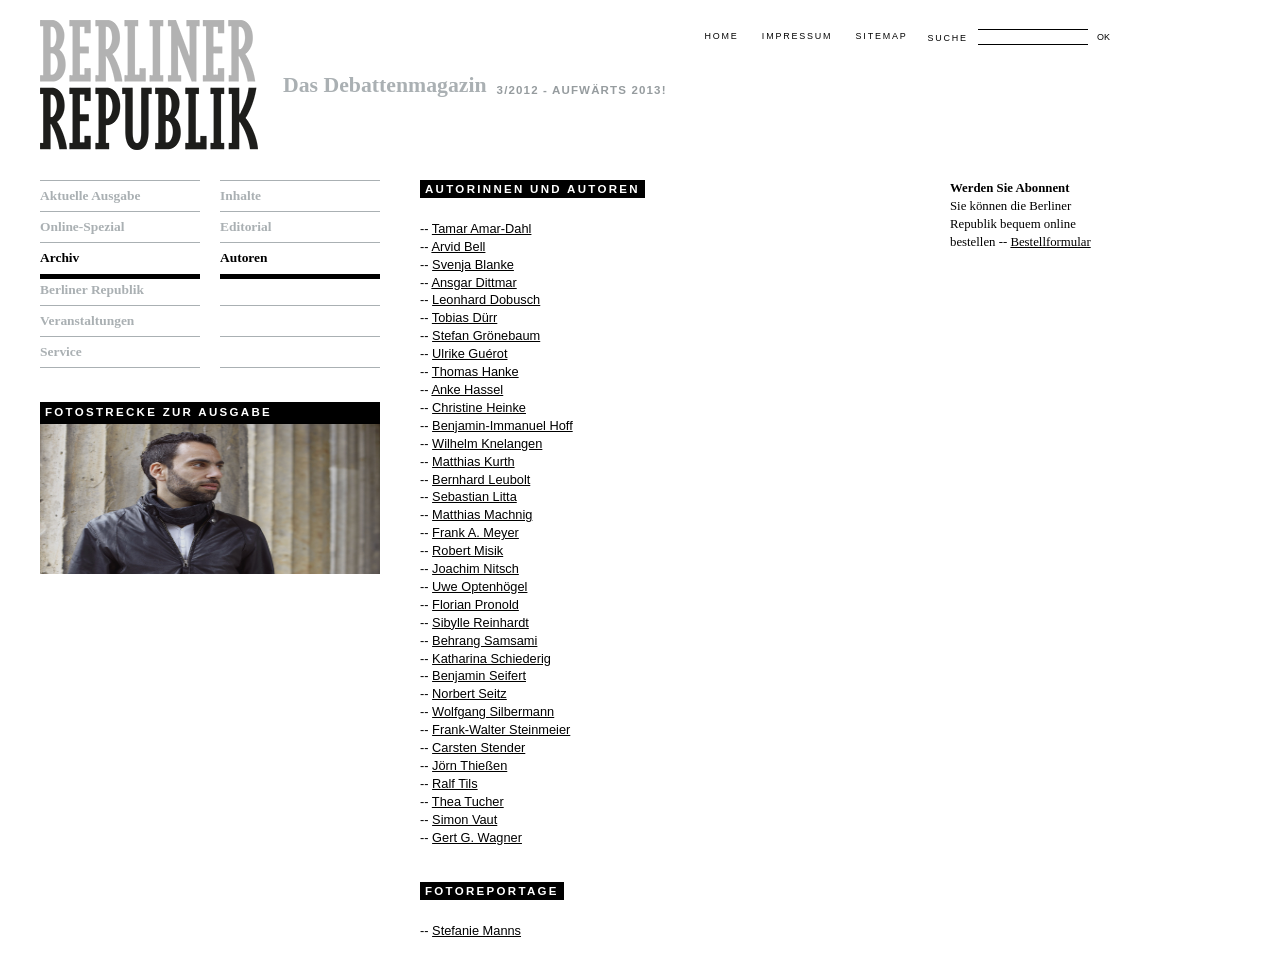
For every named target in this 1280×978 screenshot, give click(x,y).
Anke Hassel (467, 389)
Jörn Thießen (469, 765)
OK (1103, 37)
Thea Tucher (468, 801)
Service (61, 351)
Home (721, 36)
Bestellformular (1050, 242)
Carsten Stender (478, 747)
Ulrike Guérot (469, 353)
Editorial (246, 226)
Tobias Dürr (464, 317)
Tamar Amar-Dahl (482, 228)
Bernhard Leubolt (481, 479)
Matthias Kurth (473, 461)
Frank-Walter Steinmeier (501, 729)
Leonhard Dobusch (486, 299)
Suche (947, 38)
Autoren (244, 257)
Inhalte (240, 195)
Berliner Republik (92, 289)
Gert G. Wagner (477, 837)
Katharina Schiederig (491, 658)
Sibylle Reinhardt (480, 622)
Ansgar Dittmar (473, 282)
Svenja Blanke (473, 264)
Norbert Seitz (469, 693)
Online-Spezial (82, 226)
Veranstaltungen (87, 320)
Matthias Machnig (482, 514)
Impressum (797, 36)
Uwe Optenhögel (479, 586)
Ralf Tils (455, 783)
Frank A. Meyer (475, 532)
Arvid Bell (458, 246)
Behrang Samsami (484, 640)
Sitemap (882, 36)
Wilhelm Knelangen (487, 443)
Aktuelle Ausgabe (90, 195)
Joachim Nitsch (475, 568)
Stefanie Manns (476, 930)
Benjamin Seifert (479, 675)
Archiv (59, 257)
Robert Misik (467, 550)
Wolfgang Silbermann (493, 711)
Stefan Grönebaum (486, 335)
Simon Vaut (464, 819)
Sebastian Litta (474, 496)
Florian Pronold (475, 604)
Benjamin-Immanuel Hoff (502, 425)
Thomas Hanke (475, 371)
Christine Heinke (479, 407)
